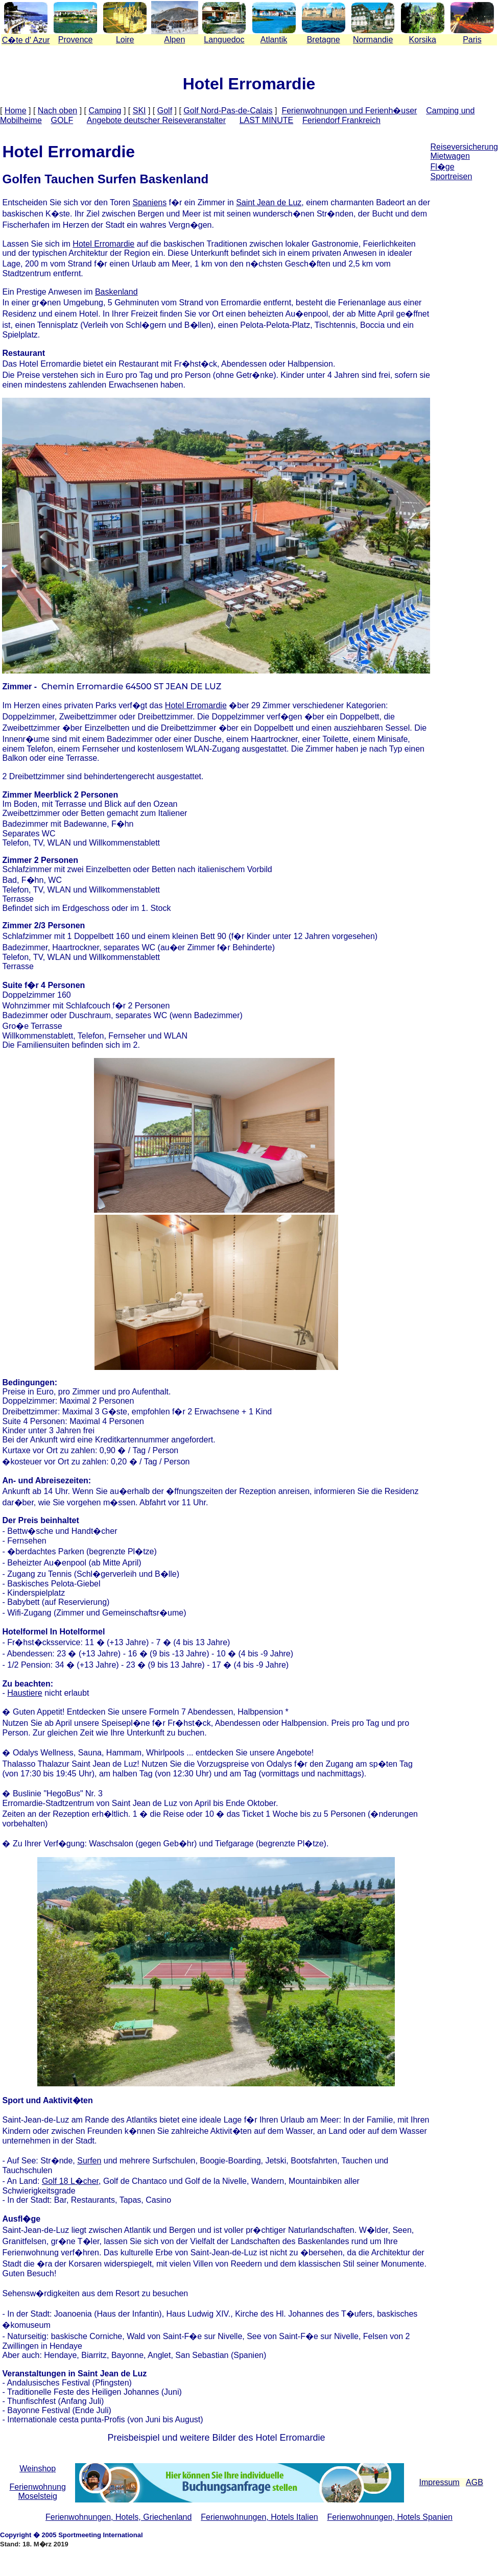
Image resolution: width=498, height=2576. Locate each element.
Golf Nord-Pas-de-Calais (227, 110)
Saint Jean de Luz (268, 202)
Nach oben (57, 110)
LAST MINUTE (267, 120)
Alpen (174, 39)
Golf (164, 110)
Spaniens (149, 202)
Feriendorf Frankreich (341, 120)
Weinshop (37, 2468)
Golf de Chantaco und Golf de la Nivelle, (177, 2181)
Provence (75, 39)
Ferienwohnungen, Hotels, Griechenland (118, 2517)
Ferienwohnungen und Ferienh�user (349, 110)
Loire (125, 39)
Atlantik (273, 39)
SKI (139, 110)
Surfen (89, 2160)
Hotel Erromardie (103, 243)
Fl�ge (442, 166)
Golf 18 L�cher (70, 2181)
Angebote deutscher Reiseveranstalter (156, 120)
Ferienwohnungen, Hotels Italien (259, 2517)
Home (16, 110)
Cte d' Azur (26, 40)
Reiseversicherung (464, 146)
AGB (474, 2482)
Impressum (439, 2482)
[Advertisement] (464, 270)
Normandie (373, 39)
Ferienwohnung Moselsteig (38, 2491)
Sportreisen (451, 176)
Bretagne (323, 39)
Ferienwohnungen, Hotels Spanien (390, 2517)
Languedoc (224, 39)
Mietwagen (449, 156)
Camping (104, 110)
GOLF (62, 120)
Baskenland (116, 291)
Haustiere (24, 1693)
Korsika (422, 39)
